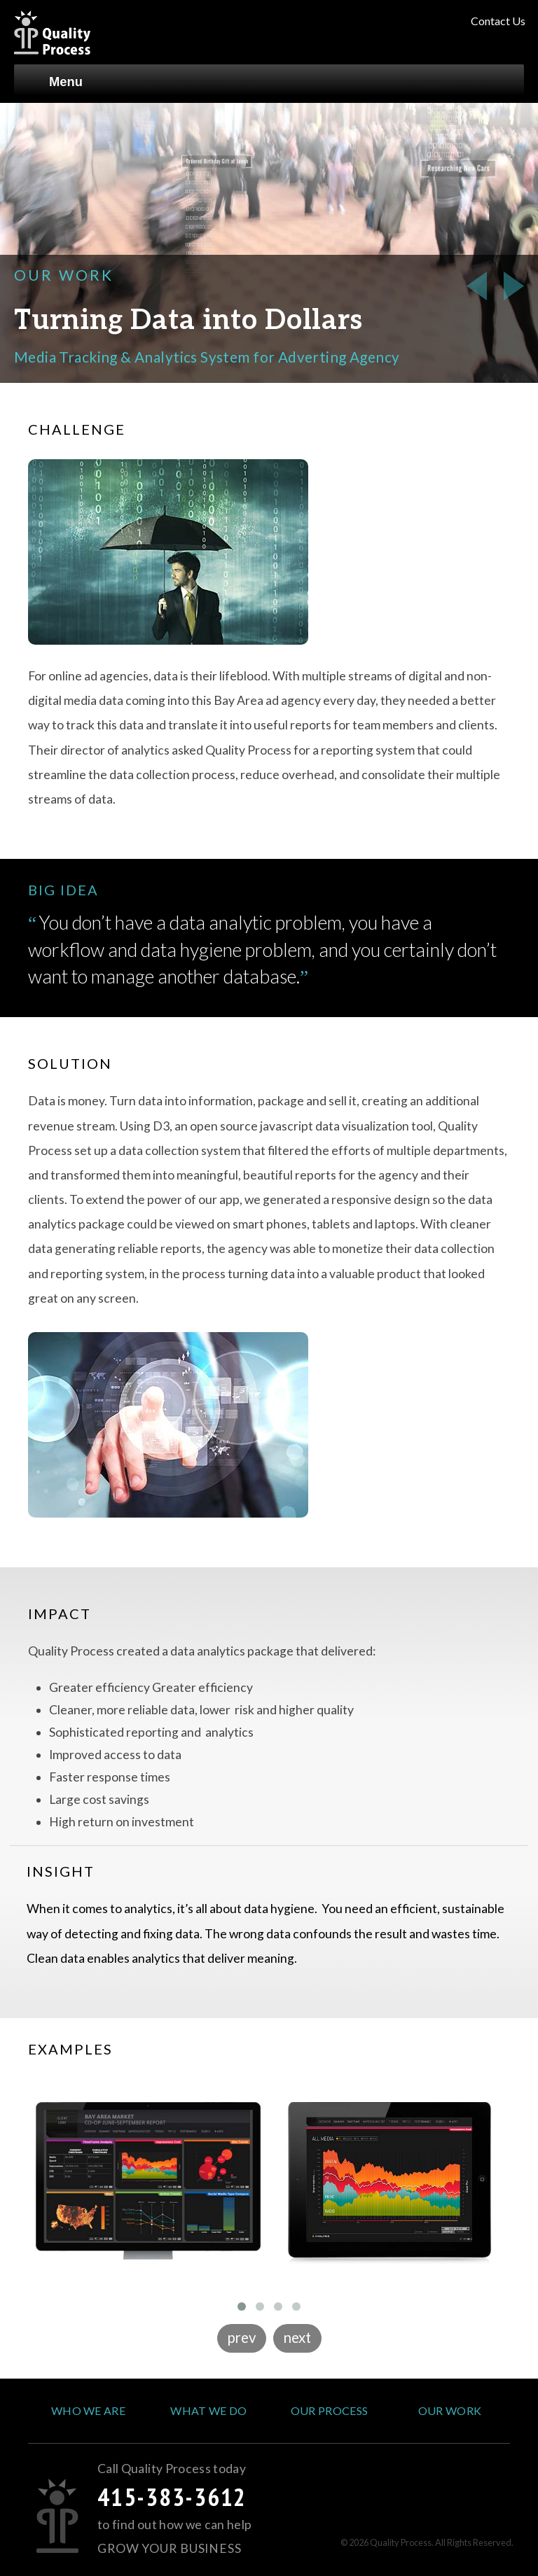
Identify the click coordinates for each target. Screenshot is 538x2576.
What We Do (208, 2410)
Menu (55, 77)
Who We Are (88, 2410)
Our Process (329, 2410)
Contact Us (498, 20)
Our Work (450, 2410)
